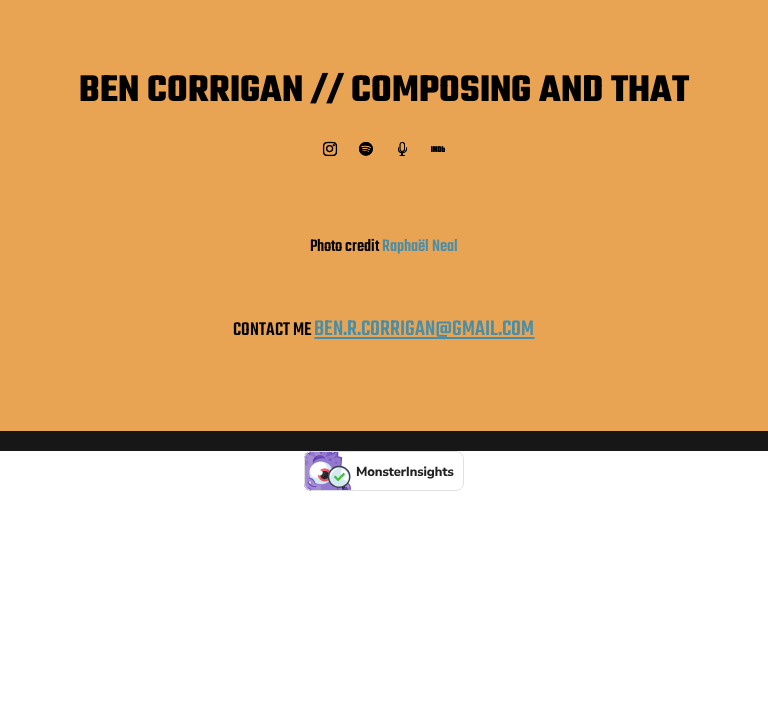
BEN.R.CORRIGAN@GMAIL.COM (424, 329)
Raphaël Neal (420, 247)
